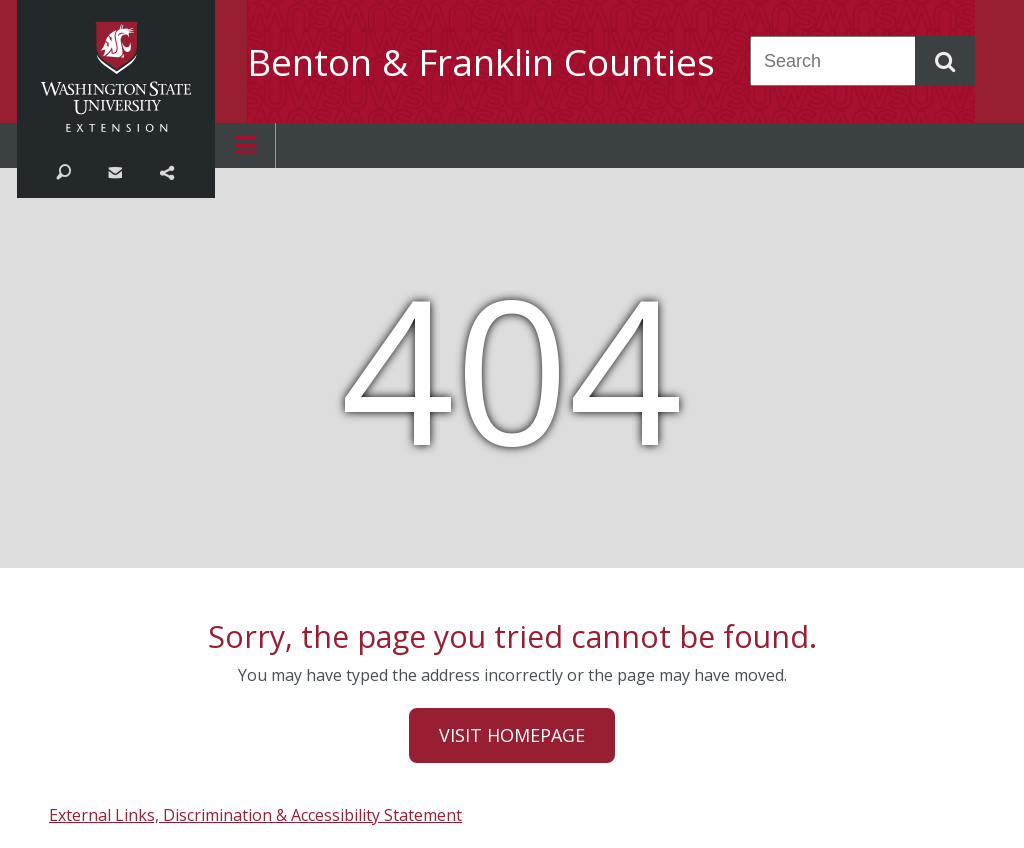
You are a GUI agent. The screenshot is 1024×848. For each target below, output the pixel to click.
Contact (114, 171)
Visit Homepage (512, 735)
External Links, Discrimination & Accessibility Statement (255, 815)
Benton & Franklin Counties (481, 62)
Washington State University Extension (116, 77)
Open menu (245, 145)
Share (166, 171)
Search (63, 171)
